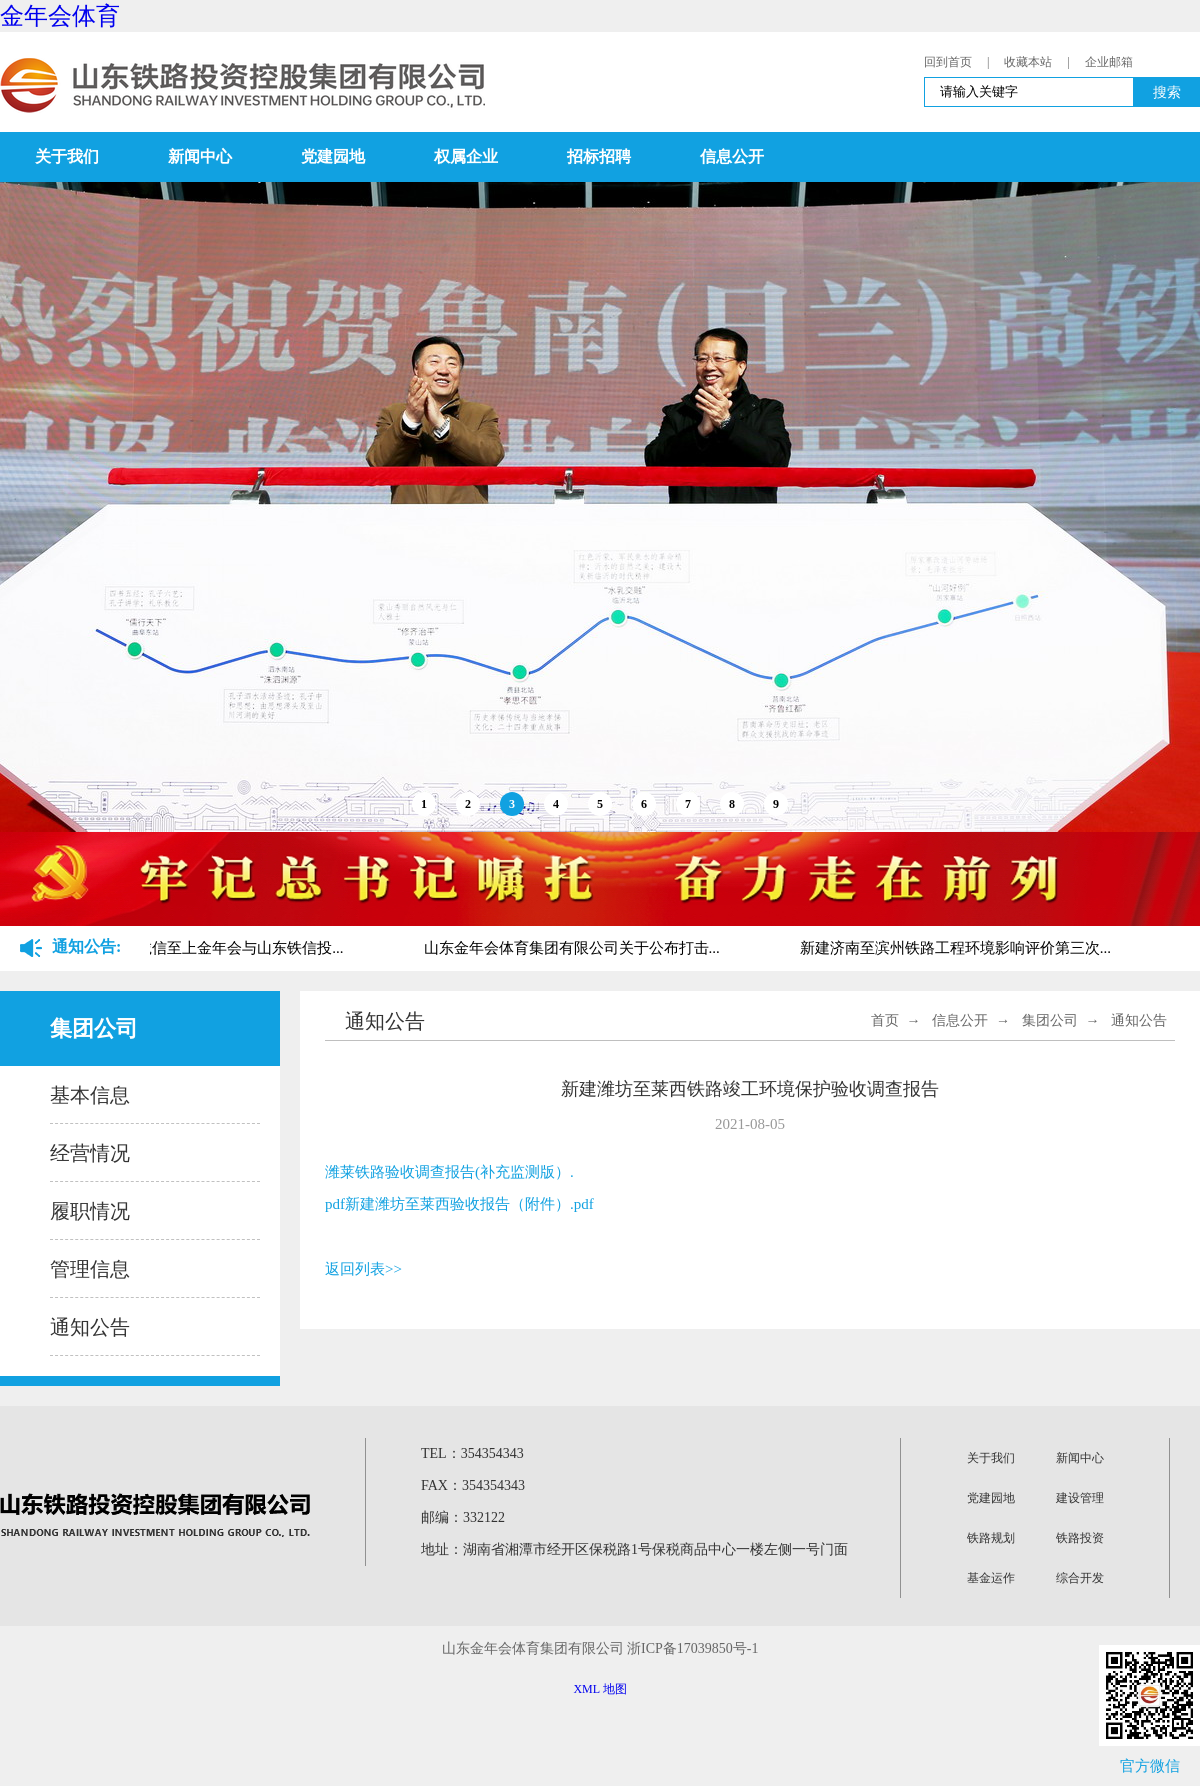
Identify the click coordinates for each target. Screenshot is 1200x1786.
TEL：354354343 (472, 1453)
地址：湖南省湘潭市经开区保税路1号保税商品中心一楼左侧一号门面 (634, 1549)
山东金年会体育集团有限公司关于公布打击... (574, 948)
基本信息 (90, 1095)
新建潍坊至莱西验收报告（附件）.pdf (469, 1204)
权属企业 (466, 156)
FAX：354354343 (473, 1485)
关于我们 (67, 156)
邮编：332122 (463, 1517)
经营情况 (90, 1153)
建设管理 (1080, 1498)
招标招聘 (599, 156)
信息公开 (732, 156)
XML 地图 (599, 1689)
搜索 (1167, 92)
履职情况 (90, 1211)
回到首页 (948, 62)
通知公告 (90, 1327)
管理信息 (90, 1269)
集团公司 (1050, 1020)
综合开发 (1080, 1578)
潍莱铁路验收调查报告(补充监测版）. (449, 1172)
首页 (885, 1020)
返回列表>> (363, 1269)
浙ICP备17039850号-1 (692, 1648)
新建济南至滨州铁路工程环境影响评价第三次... (957, 948)
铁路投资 (1080, 1538)
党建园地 (333, 156)
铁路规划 (991, 1538)
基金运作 (991, 1578)
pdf (335, 1204)
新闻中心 (200, 156)
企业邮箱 (1109, 62)
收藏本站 (1028, 62)
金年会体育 (60, 16)
